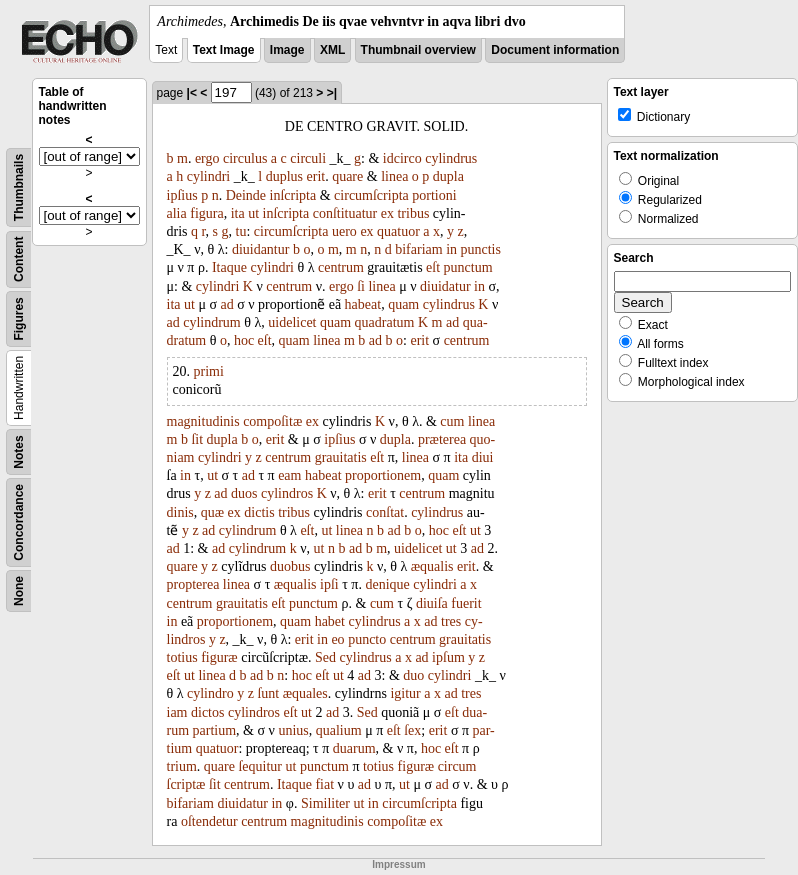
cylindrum (212, 322)
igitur (405, 693)
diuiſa (432, 603)
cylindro (210, 693)
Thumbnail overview (418, 50)
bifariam (418, 249)
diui (483, 457)
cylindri (209, 176)
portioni (434, 195)
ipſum (448, 657)
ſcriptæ (186, 784)
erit (316, 176)
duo (413, 675)
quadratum (385, 322)
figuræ (219, 657)
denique (387, 584)
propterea (193, 584)
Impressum (398, 864)
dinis (180, 512)
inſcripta (293, 195)
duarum (354, 748)
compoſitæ (272, 421)
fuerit (466, 603)
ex (387, 213)
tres (451, 621)
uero (344, 231)
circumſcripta (371, 195)
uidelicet (292, 322)
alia (177, 213)
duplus (284, 176)
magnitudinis (203, 421)
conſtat (385, 512)
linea (394, 176)
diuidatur (445, 286)
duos (244, 493)
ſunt (268, 693)
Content (19, 259)
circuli (308, 158)
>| (332, 93)
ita (238, 213)
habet (330, 621)
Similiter (325, 803)
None (19, 591)
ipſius (182, 195)
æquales (305, 693)
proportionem (383, 475)
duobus (290, 566)
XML (332, 50)
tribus (413, 213)
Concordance (19, 522)
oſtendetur (209, 821)
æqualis (432, 566)
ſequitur (260, 766)
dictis (259, 512)
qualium (339, 730)
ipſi (329, 584)
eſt (433, 267)
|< (192, 93)
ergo (207, 158)
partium (215, 730)
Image (287, 50)
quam (403, 304)
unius (293, 730)
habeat (363, 304)
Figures (19, 318)
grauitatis (341, 457)
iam (177, 712)
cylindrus (451, 158)
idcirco (402, 158)
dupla (448, 176)
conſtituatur (345, 213)
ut (253, 213)
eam (289, 475)
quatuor (398, 231)
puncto (367, 639)
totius (182, 657)
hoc (244, 340)
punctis (481, 249)
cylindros (287, 493)
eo (337, 639)
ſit (197, 439)
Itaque (229, 267)
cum (452, 421)
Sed (325, 657)
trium (182, 766)
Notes (19, 451)
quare (347, 176)
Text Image (224, 50)
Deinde (246, 195)
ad (226, 304)
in (451, 249)
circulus (245, 158)
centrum (341, 267)
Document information (555, 50)
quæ (212, 512)
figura (206, 213)
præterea (442, 439)
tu (241, 231)
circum (457, 766)
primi (209, 371)
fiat (324, 784)
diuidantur (261, 249)
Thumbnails (19, 187)
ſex (412, 730)
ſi (361, 286)
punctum (468, 267)
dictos (207, 712)
